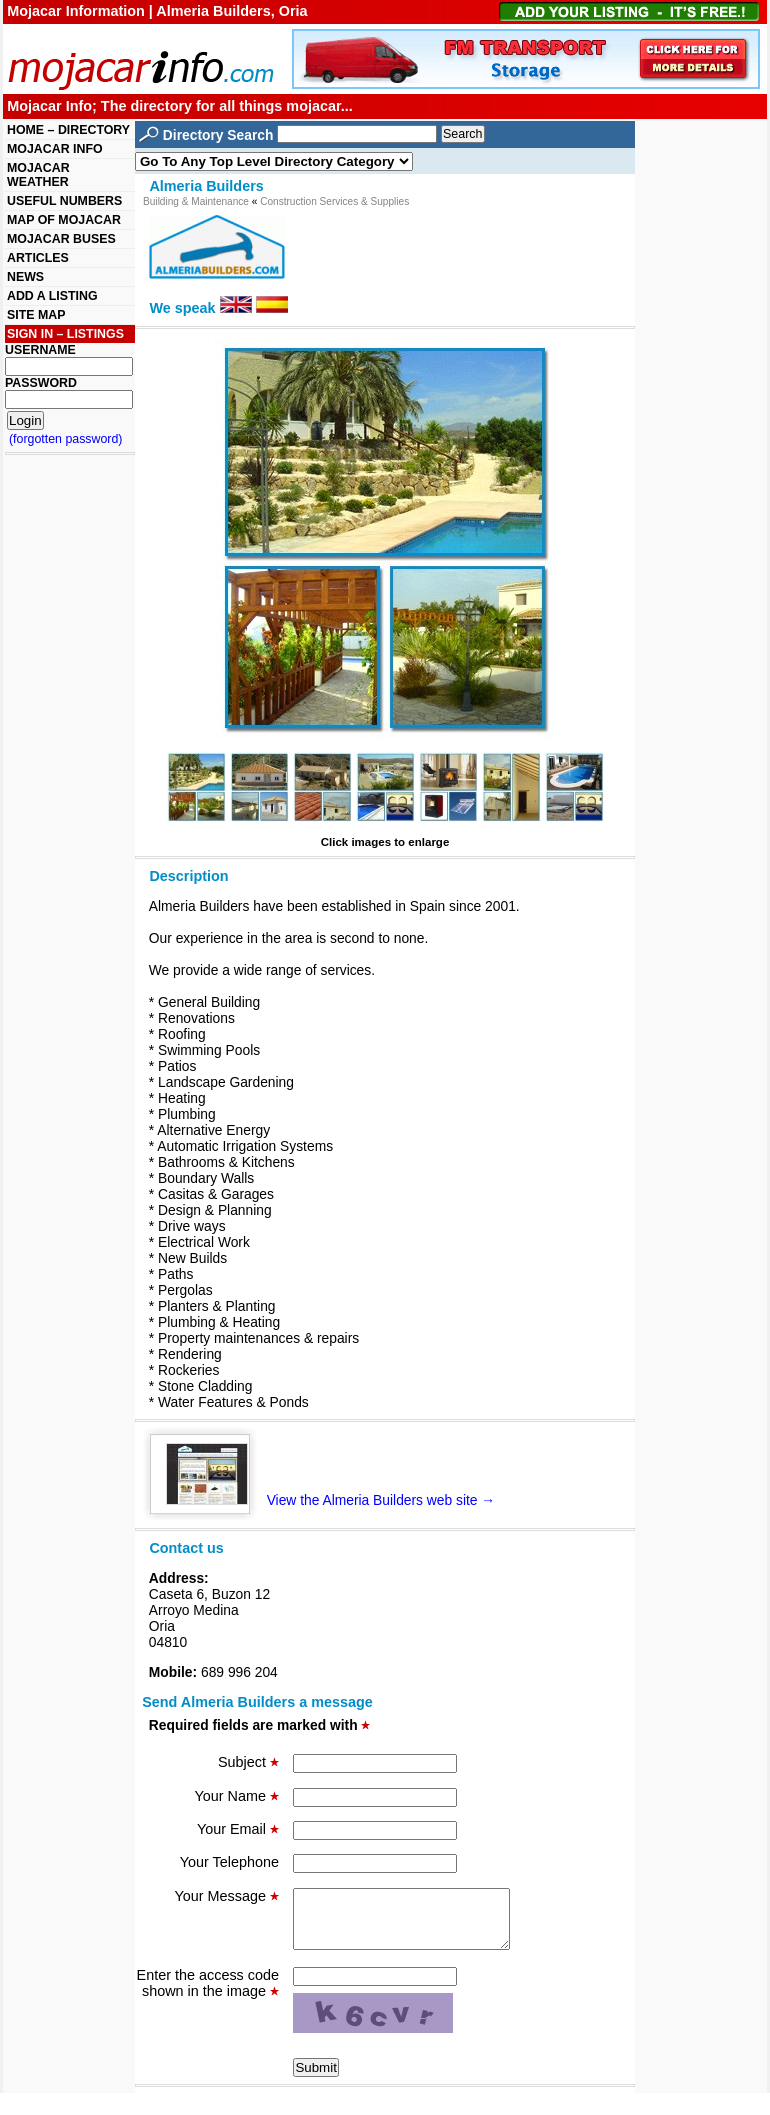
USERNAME (40, 350)
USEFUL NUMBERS (64, 201)
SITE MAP (36, 315)
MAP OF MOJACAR (64, 220)
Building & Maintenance (196, 201)
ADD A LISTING (52, 296)
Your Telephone (229, 1862)
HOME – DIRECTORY (68, 130)
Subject (248, 1762)
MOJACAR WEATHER (38, 175)
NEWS (25, 277)
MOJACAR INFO (55, 149)
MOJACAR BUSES (61, 239)
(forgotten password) (66, 439)
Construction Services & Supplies (334, 201)
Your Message (227, 1896)
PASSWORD (41, 383)
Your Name (237, 1796)
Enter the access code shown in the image (208, 1995)
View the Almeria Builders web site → (330, 1500)
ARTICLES (38, 258)
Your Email (238, 1829)
